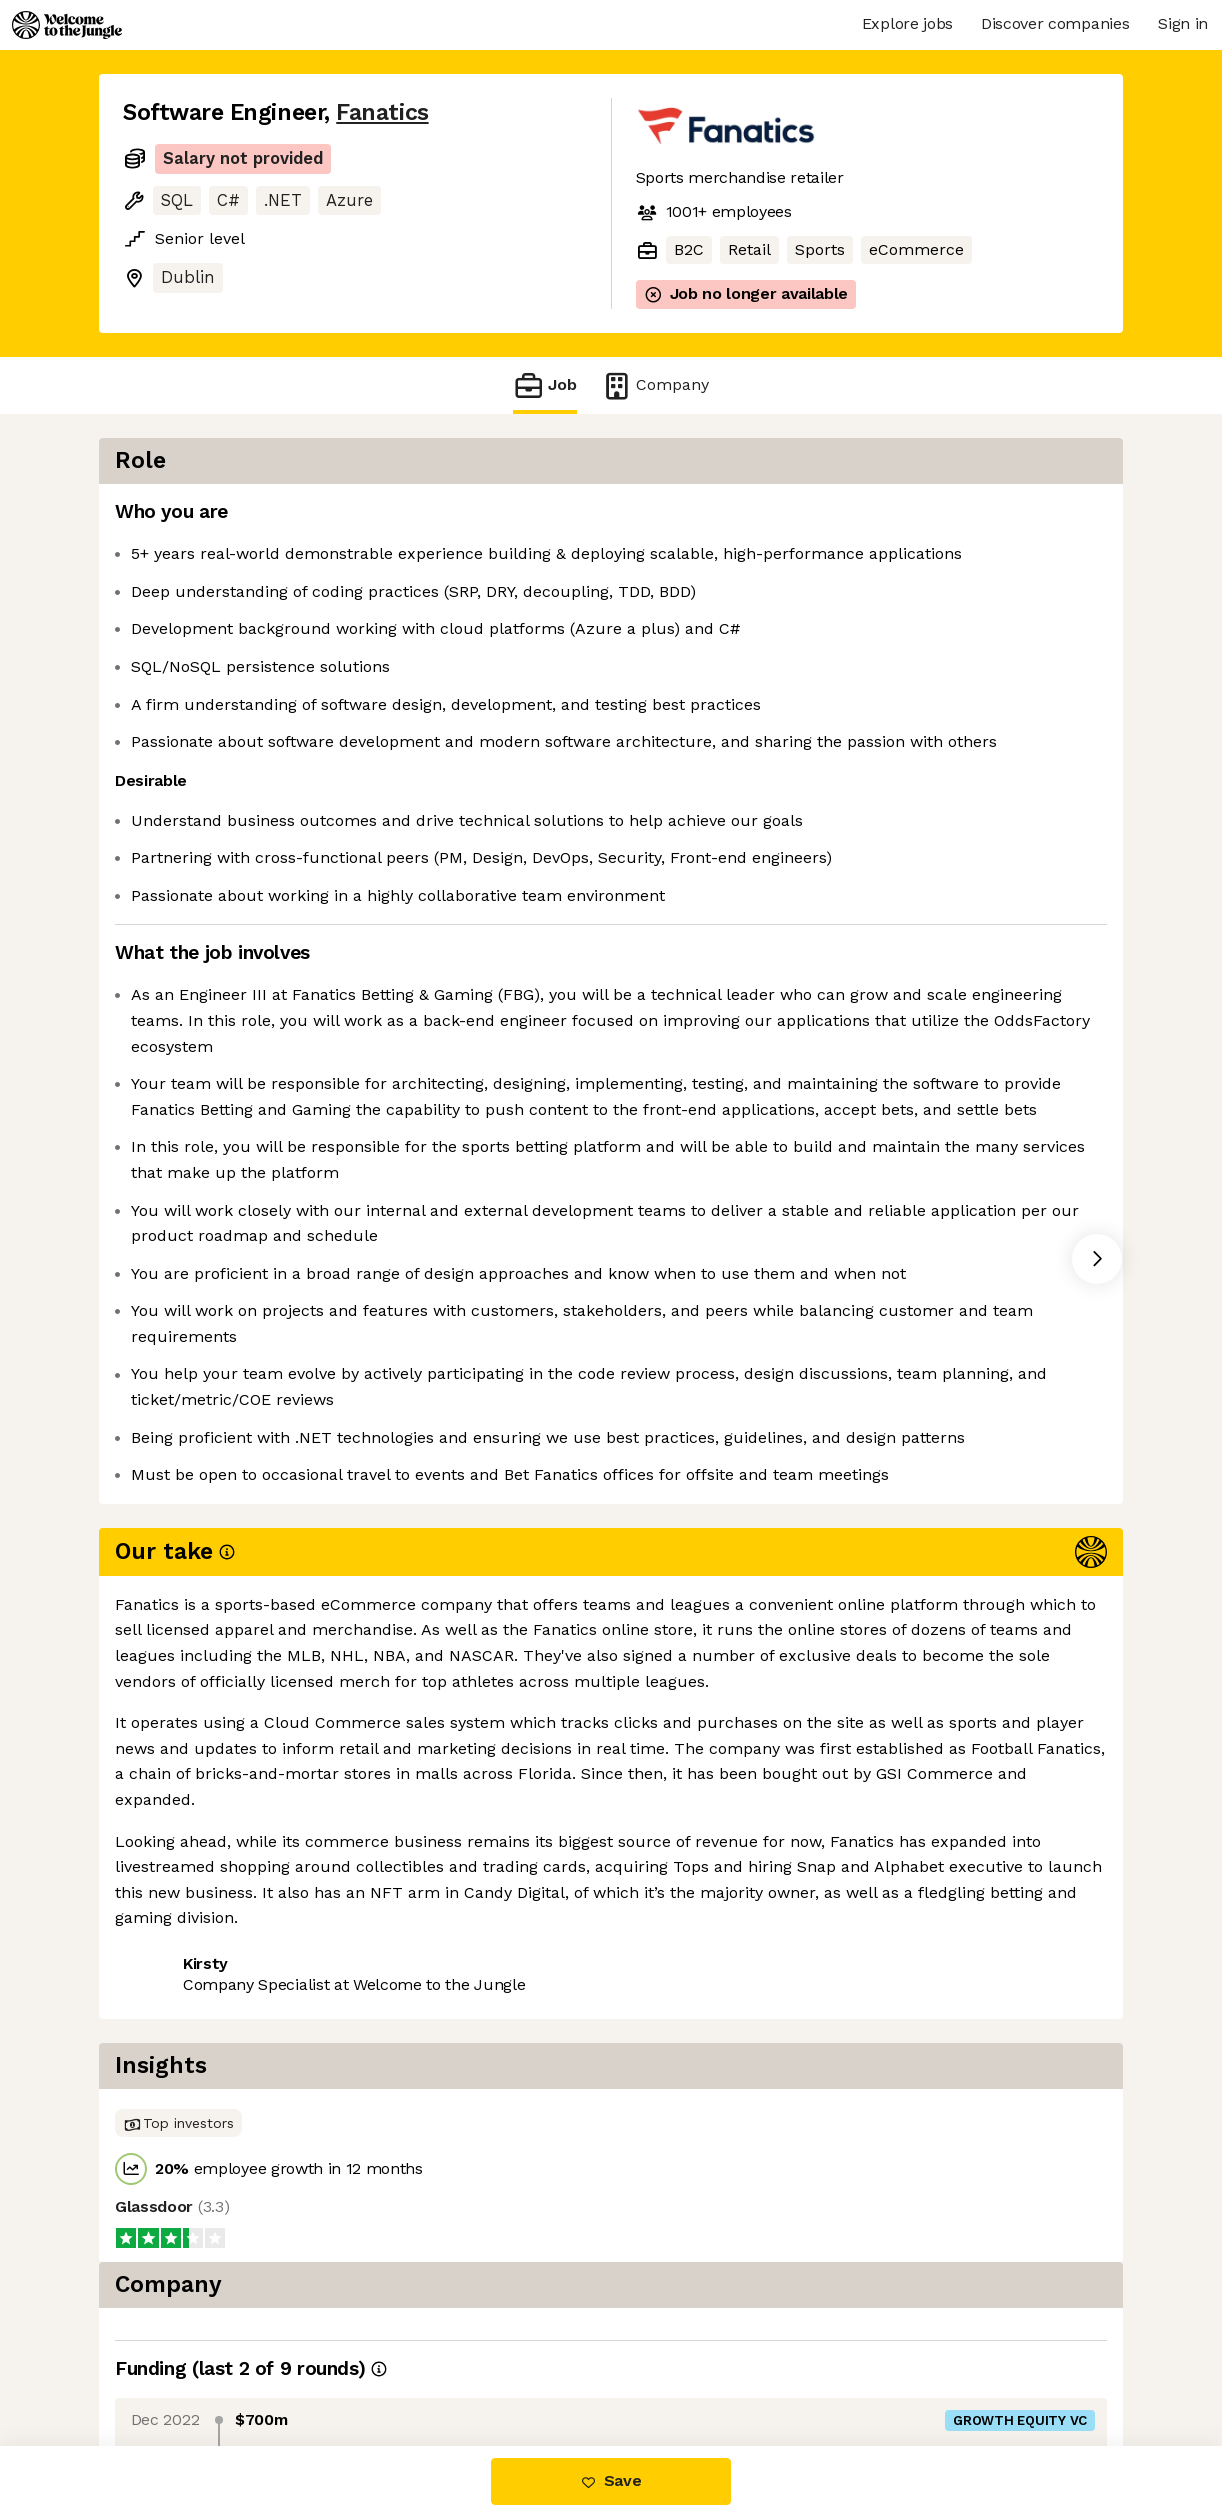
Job (545, 385)
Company (655, 385)
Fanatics (382, 112)
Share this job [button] (178, 2065)
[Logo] (67, 25)
